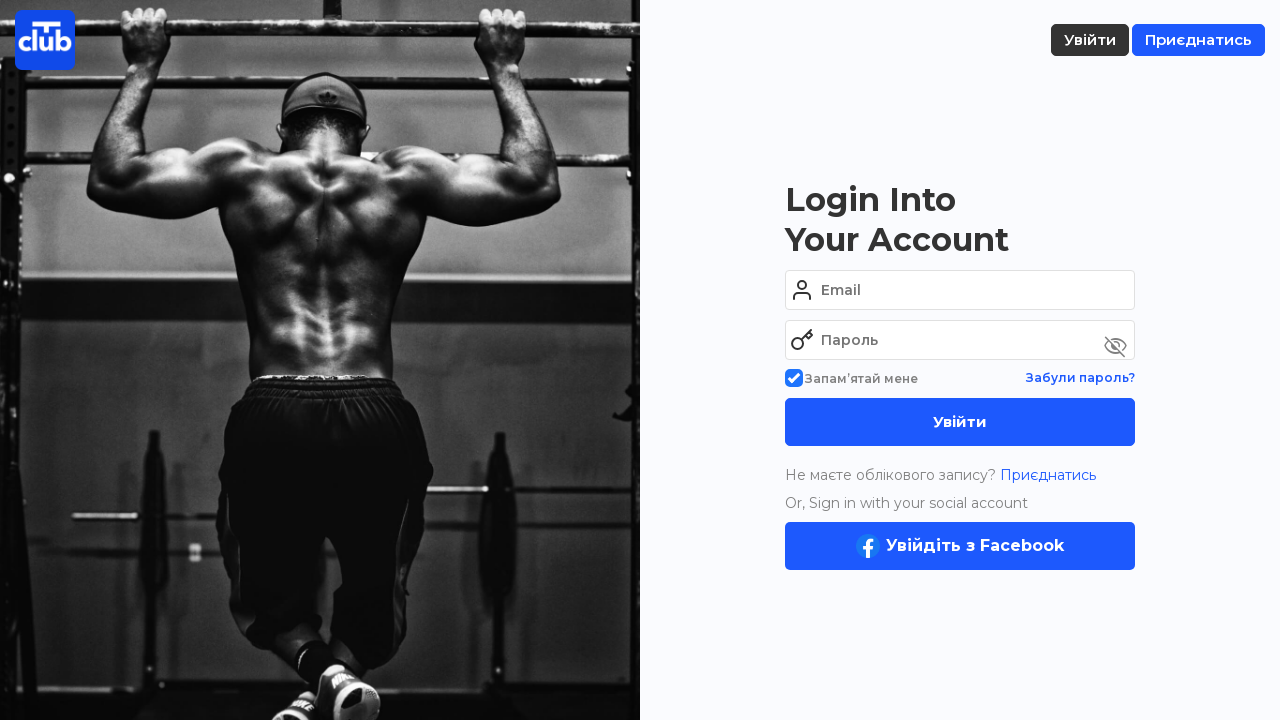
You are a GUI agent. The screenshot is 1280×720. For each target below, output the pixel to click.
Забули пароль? (1080, 377)
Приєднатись (1046, 475)
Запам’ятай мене (851, 378)
